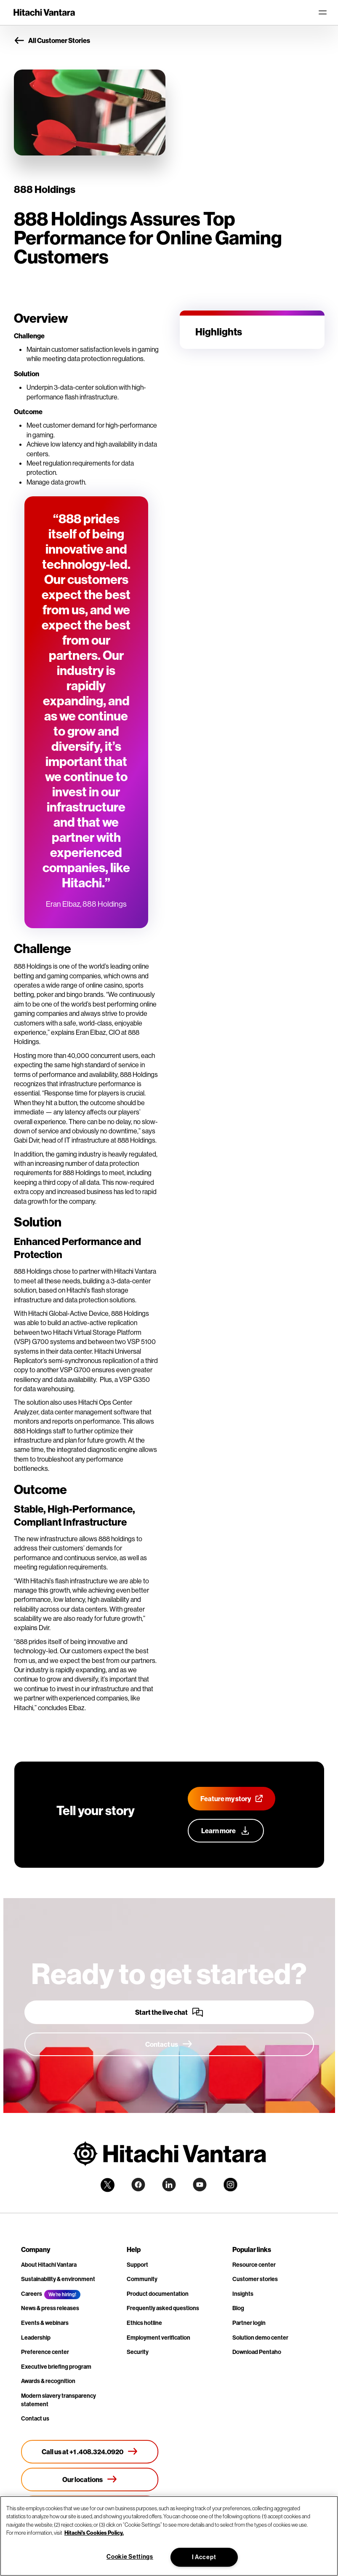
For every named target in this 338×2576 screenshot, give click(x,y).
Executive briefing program (56, 2366)
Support (137, 2264)
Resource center (254, 2264)
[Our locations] (90, 2479)
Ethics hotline (144, 2323)
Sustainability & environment (58, 2279)
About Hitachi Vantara (49, 2264)
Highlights (218, 331)
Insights (242, 2294)
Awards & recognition (48, 2381)
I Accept (204, 2557)
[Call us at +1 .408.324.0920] (90, 2452)
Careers (31, 2294)
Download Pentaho (256, 2352)
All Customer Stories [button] (52, 40)
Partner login (249, 2323)
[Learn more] (226, 1830)
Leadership (36, 2337)
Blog (238, 2308)
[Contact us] (169, 2044)
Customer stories (255, 2279)
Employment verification (158, 2337)
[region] (169, 2536)
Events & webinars (45, 2323)
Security (138, 2352)
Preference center (45, 2352)
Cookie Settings (129, 2556)
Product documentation (158, 2294)
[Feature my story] (231, 1798)
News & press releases (50, 2308)
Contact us (35, 2418)
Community (142, 2279)
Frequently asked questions (163, 2308)
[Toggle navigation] (322, 13)
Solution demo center (260, 2337)
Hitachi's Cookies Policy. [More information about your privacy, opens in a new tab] (94, 2532)
